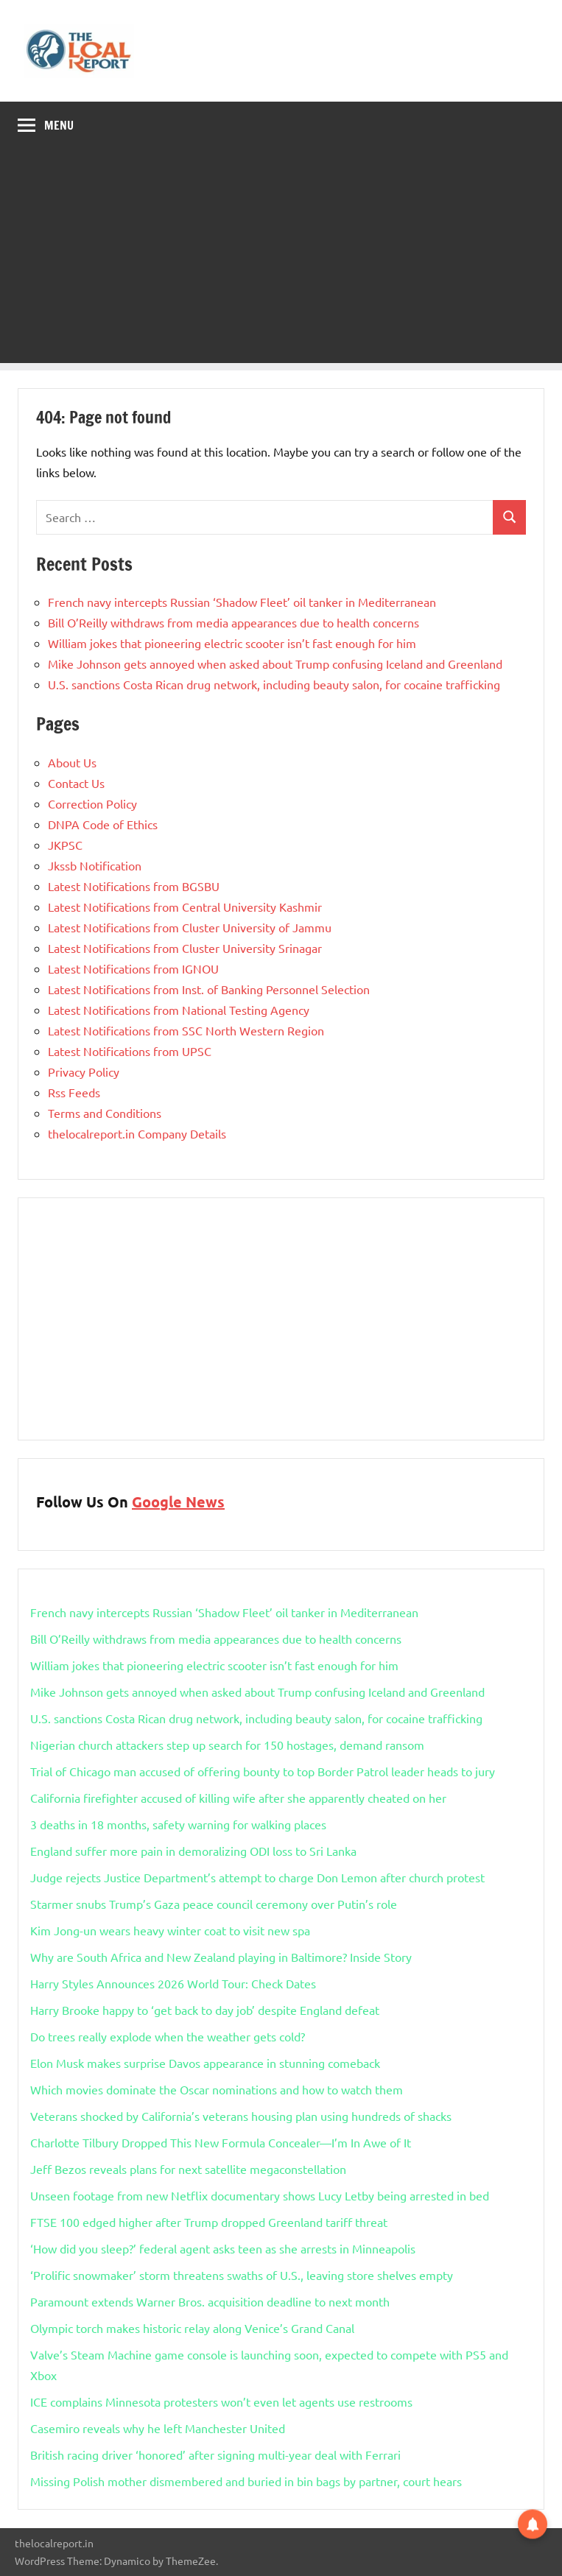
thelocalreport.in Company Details (137, 1133)
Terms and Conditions (104, 1112)
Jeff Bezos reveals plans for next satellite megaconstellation (188, 2168)
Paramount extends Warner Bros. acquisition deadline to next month (210, 2301)
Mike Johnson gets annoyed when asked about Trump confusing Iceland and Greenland (275, 663)
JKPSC (65, 844)
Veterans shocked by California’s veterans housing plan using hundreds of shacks (241, 2115)
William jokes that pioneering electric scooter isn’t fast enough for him (232, 643)
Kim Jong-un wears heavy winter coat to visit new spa (170, 1930)
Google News (178, 1501)
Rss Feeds (74, 1092)
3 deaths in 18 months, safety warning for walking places (178, 1824)
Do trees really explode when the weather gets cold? (167, 2036)
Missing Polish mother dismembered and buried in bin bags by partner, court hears (246, 2481)
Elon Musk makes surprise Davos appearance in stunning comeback (205, 2062)
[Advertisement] (281, 260)
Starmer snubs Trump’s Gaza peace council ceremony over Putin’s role (213, 1903)
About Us (72, 762)
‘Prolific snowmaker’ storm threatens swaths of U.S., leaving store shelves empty (241, 2274)
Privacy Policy (83, 1071)
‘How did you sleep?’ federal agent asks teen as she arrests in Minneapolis (222, 2248)
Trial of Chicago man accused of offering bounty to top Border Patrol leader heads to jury (262, 1771)
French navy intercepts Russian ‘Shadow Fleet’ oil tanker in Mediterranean (242, 601)
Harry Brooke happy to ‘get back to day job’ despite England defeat (204, 2009)
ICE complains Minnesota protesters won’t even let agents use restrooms (221, 2401)
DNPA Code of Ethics (103, 824)
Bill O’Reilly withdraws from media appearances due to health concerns (233, 622)
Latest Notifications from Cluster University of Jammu (189, 927)
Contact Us (76, 782)
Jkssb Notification (94, 865)
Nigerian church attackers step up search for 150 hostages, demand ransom (227, 1744)
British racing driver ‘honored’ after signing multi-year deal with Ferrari (215, 2454)
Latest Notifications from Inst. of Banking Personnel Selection (209, 989)
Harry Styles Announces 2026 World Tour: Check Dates (173, 1983)
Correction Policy (92, 803)
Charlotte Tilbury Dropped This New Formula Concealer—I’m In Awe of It (220, 2142)
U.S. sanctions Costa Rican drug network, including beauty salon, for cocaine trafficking (274, 684)
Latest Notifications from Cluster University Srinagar (185, 947)
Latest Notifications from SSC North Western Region (186, 1030)
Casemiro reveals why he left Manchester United (157, 2428)
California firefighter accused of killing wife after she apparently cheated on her (238, 1797)
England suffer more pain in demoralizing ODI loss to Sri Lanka (193, 1850)
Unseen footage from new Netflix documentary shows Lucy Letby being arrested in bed (259, 2195)
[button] (532, 2522)
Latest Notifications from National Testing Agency (178, 1009)
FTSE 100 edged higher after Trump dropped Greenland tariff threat (208, 2221)
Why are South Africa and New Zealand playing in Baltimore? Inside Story (221, 1956)
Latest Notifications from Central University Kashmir (185, 906)
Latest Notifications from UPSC (129, 1051)
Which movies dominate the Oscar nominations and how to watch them (216, 2089)
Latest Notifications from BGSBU (133, 886)
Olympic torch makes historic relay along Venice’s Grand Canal (192, 2327)
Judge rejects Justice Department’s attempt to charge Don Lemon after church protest (257, 1877)
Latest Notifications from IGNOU (133, 968)
